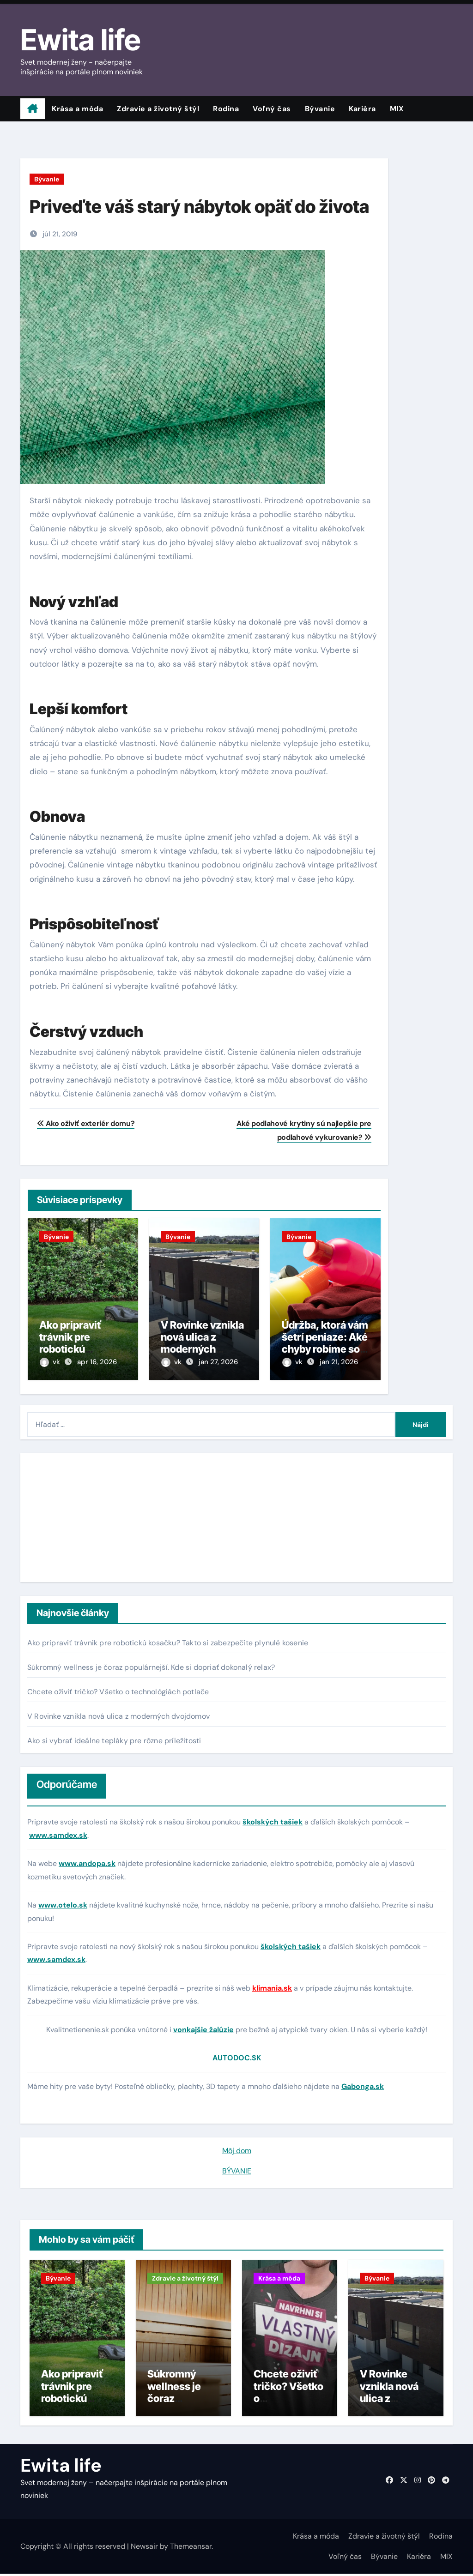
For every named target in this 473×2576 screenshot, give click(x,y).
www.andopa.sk (87, 1860)
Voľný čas (272, 109)
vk (51, 1361)
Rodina (226, 109)
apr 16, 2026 (97, 1361)
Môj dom (236, 2147)
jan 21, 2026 (339, 1361)
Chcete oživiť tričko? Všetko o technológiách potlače (118, 1689)
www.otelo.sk (62, 1902)
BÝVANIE (236, 2168)
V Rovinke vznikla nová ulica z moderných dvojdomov (202, 1343)
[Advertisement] (86, 1514)
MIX (397, 109)
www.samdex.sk (58, 1832)
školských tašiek (273, 1819)
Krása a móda (77, 109)
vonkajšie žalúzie (203, 2026)
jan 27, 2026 (218, 1361)
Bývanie (320, 109)
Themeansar (191, 2548)
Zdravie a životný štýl (158, 109)
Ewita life (80, 39)
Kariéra (362, 109)
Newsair (144, 2548)
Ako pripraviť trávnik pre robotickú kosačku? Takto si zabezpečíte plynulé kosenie (167, 1640)
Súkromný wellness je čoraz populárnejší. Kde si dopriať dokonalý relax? (151, 1664)
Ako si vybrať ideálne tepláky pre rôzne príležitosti (114, 1738)
